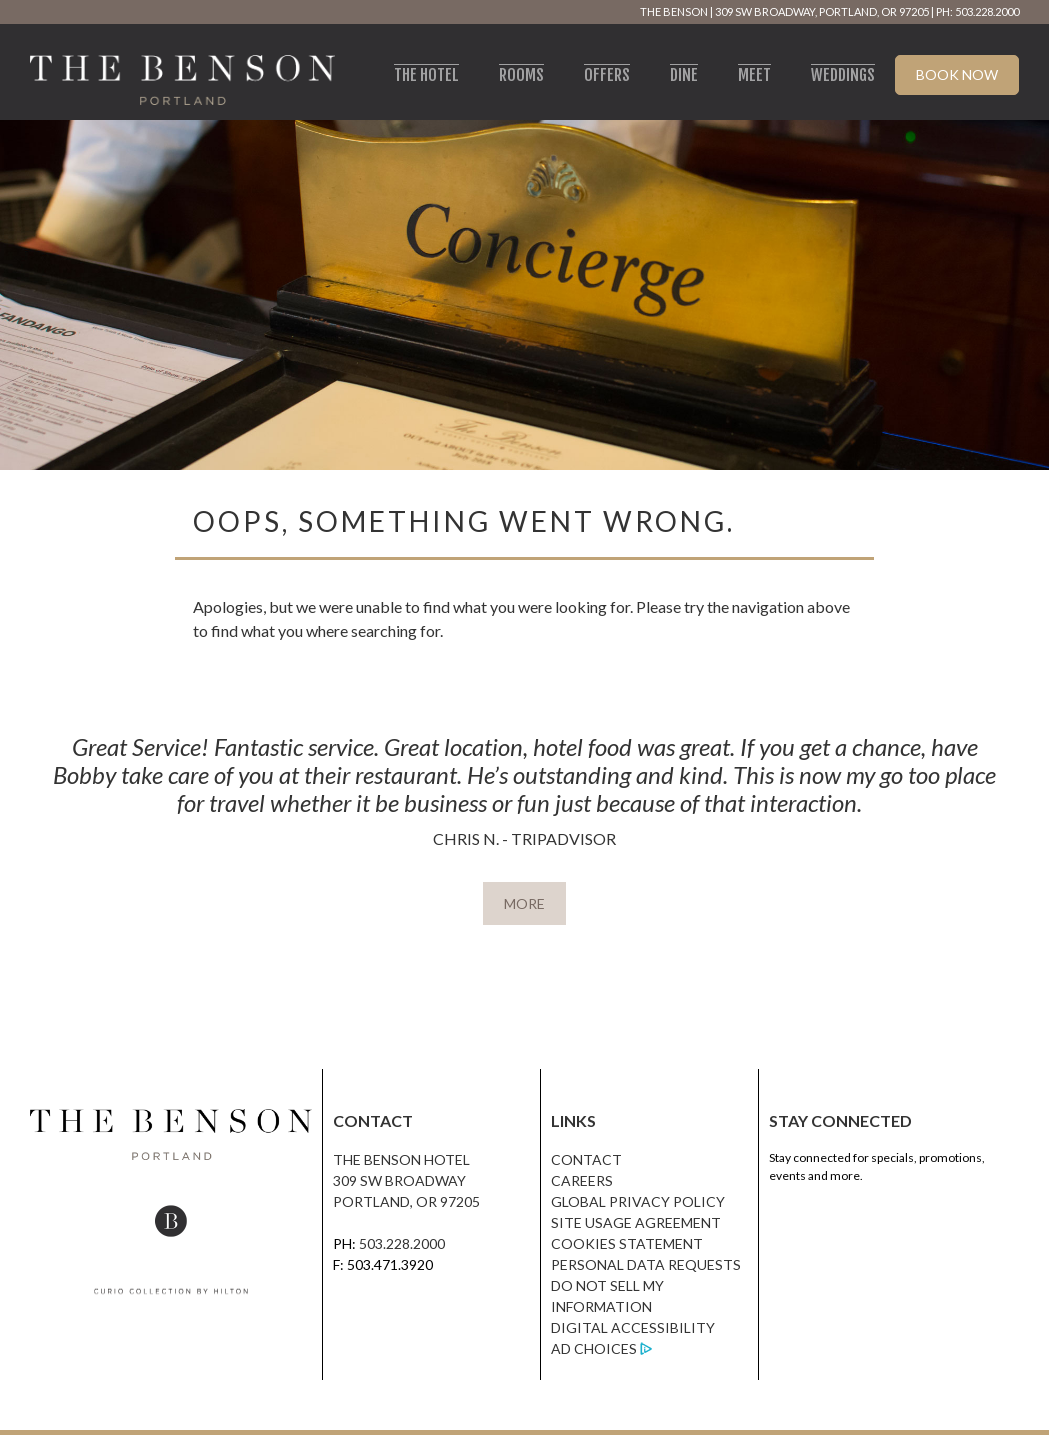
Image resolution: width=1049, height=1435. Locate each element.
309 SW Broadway (399, 1180)
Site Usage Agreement (636, 1222)
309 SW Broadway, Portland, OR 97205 (822, 11)
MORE (524, 903)
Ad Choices (594, 1348)
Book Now (957, 74)
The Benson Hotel (401, 1159)
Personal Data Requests (646, 1264)
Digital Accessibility (633, 1327)
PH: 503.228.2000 (977, 11)
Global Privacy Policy (638, 1201)
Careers (582, 1180)
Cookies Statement (627, 1243)
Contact (586, 1159)
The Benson (674, 11)
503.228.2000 (402, 1243)
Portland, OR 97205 (406, 1201)
